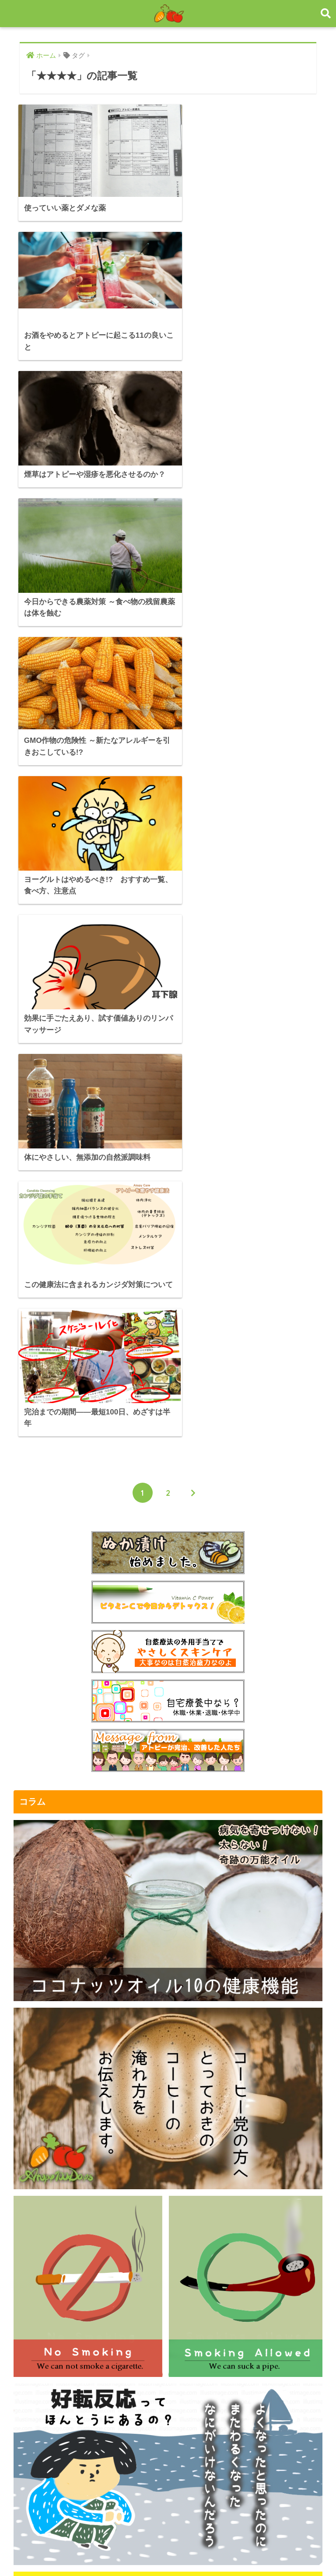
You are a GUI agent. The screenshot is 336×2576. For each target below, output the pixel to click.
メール (29, 2322)
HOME (168, 2540)
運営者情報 (36, 2308)
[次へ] (193, 781)
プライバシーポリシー (55, 2294)
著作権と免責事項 (47, 2280)
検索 (312, 2427)
